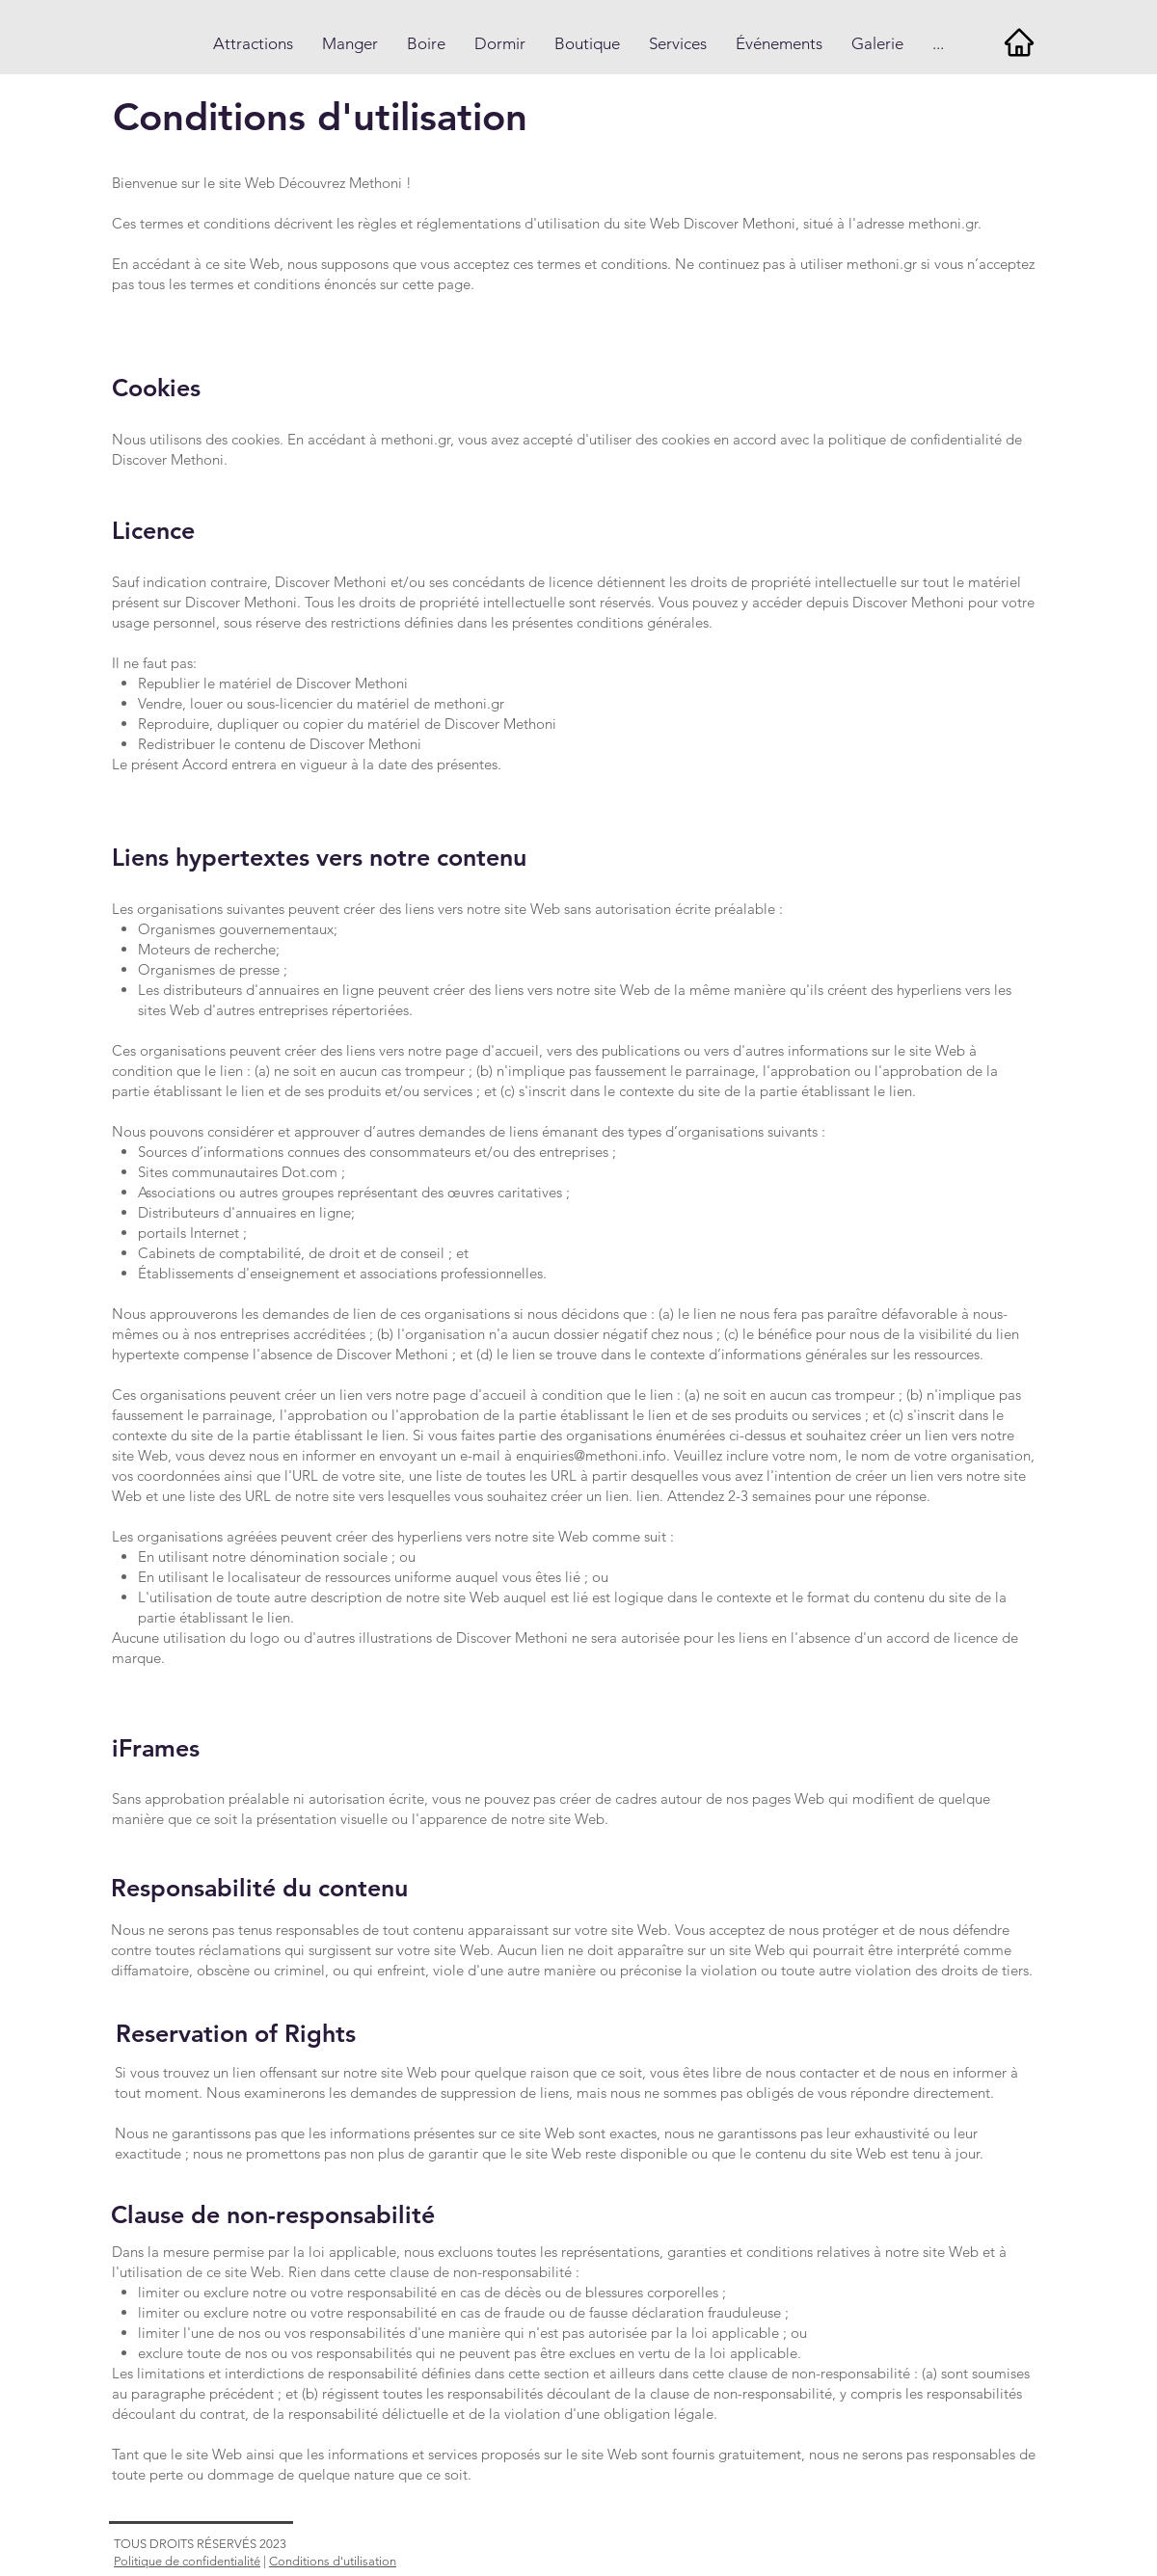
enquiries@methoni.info (591, 1455)
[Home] (1018, 42)
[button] (253, 44)
